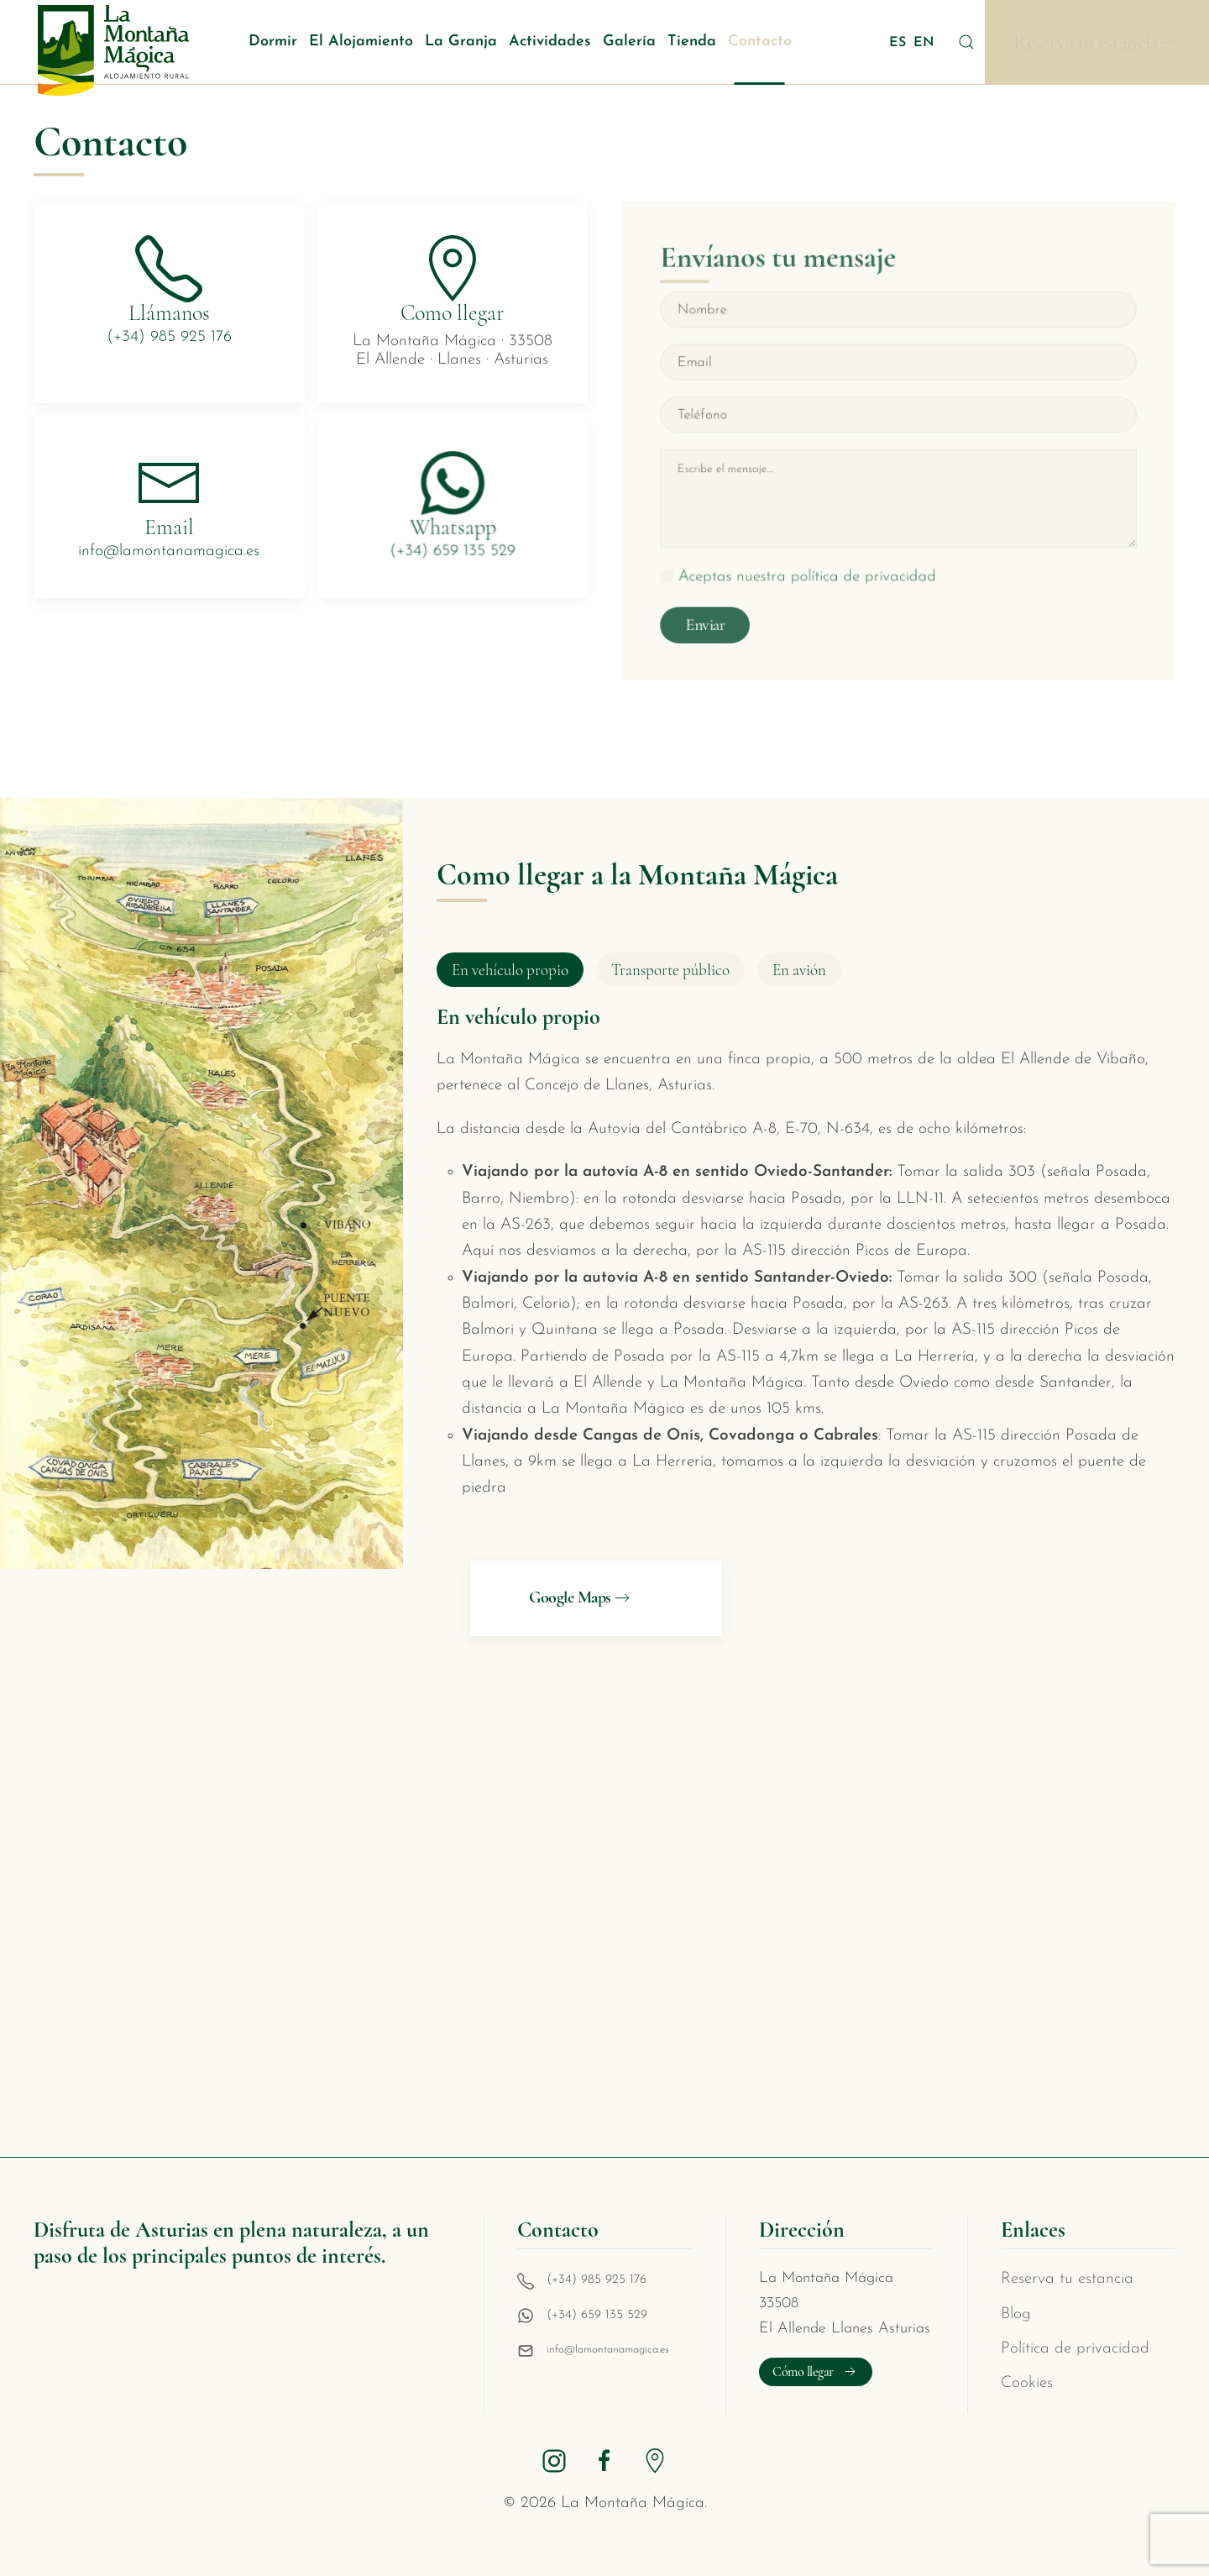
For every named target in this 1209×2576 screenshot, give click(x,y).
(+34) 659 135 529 (597, 2315)
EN (923, 43)
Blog (1016, 2314)
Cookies (1027, 2383)
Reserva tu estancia (1086, 42)
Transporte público (670, 969)
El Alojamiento (361, 42)
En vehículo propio (510, 969)
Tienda (691, 42)
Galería (629, 42)
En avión (799, 969)
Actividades (550, 42)
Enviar (715, 615)
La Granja (461, 42)
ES (899, 43)
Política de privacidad (1075, 2349)
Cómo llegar (815, 2372)
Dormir (273, 42)
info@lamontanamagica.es (608, 2349)
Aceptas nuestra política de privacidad (812, 570)
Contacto (760, 42)
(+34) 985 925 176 (596, 2280)
